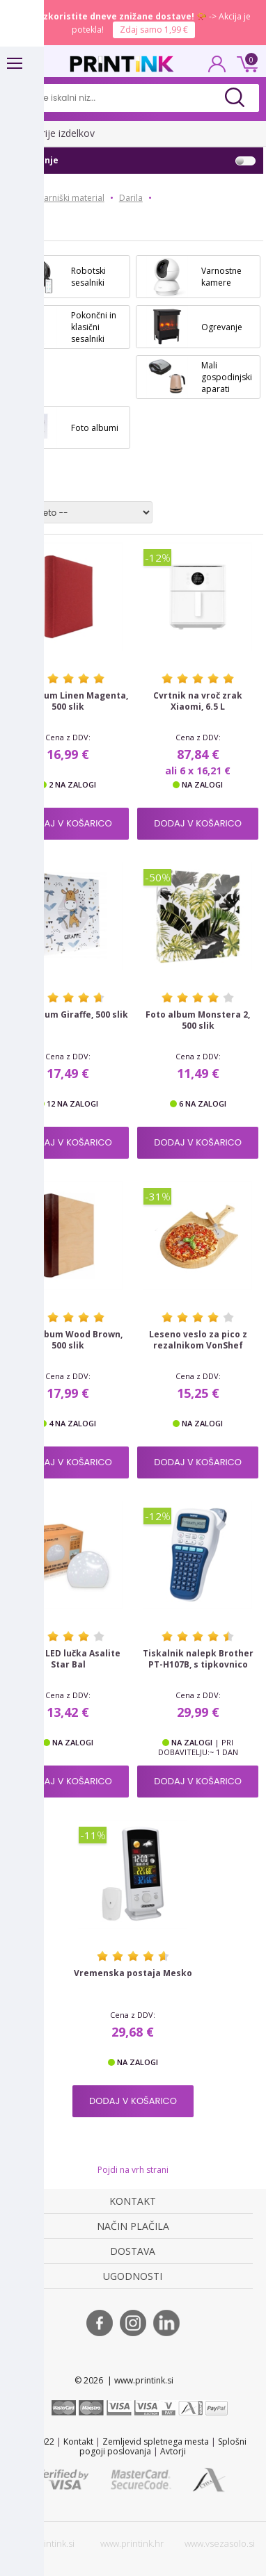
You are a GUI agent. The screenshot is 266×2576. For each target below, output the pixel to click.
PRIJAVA (217, 68)
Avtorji (173, 2451)
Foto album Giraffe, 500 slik (68, 1014)
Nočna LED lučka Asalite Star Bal (67, 1659)
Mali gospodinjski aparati (226, 377)
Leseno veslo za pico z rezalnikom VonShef (198, 1340)
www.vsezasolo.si (220, 2543)
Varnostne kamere (221, 276)
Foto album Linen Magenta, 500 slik (68, 701)
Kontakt (78, 2441)
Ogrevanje (221, 327)
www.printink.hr (132, 2543)
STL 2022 (36, 2441)
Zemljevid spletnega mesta (155, 2441)
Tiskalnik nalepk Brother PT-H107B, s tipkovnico (198, 1659)
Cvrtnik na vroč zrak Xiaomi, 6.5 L (197, 701)
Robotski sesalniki (88, 276)
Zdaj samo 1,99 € (154, 29)
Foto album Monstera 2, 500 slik (198, 1020)
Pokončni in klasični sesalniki (93, 327)
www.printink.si (44, 2543)
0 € (245, 62)
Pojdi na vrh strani (133, 2170)
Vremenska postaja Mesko (133, 1973)
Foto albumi (94, 428)
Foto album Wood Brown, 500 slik (68, 1340)
